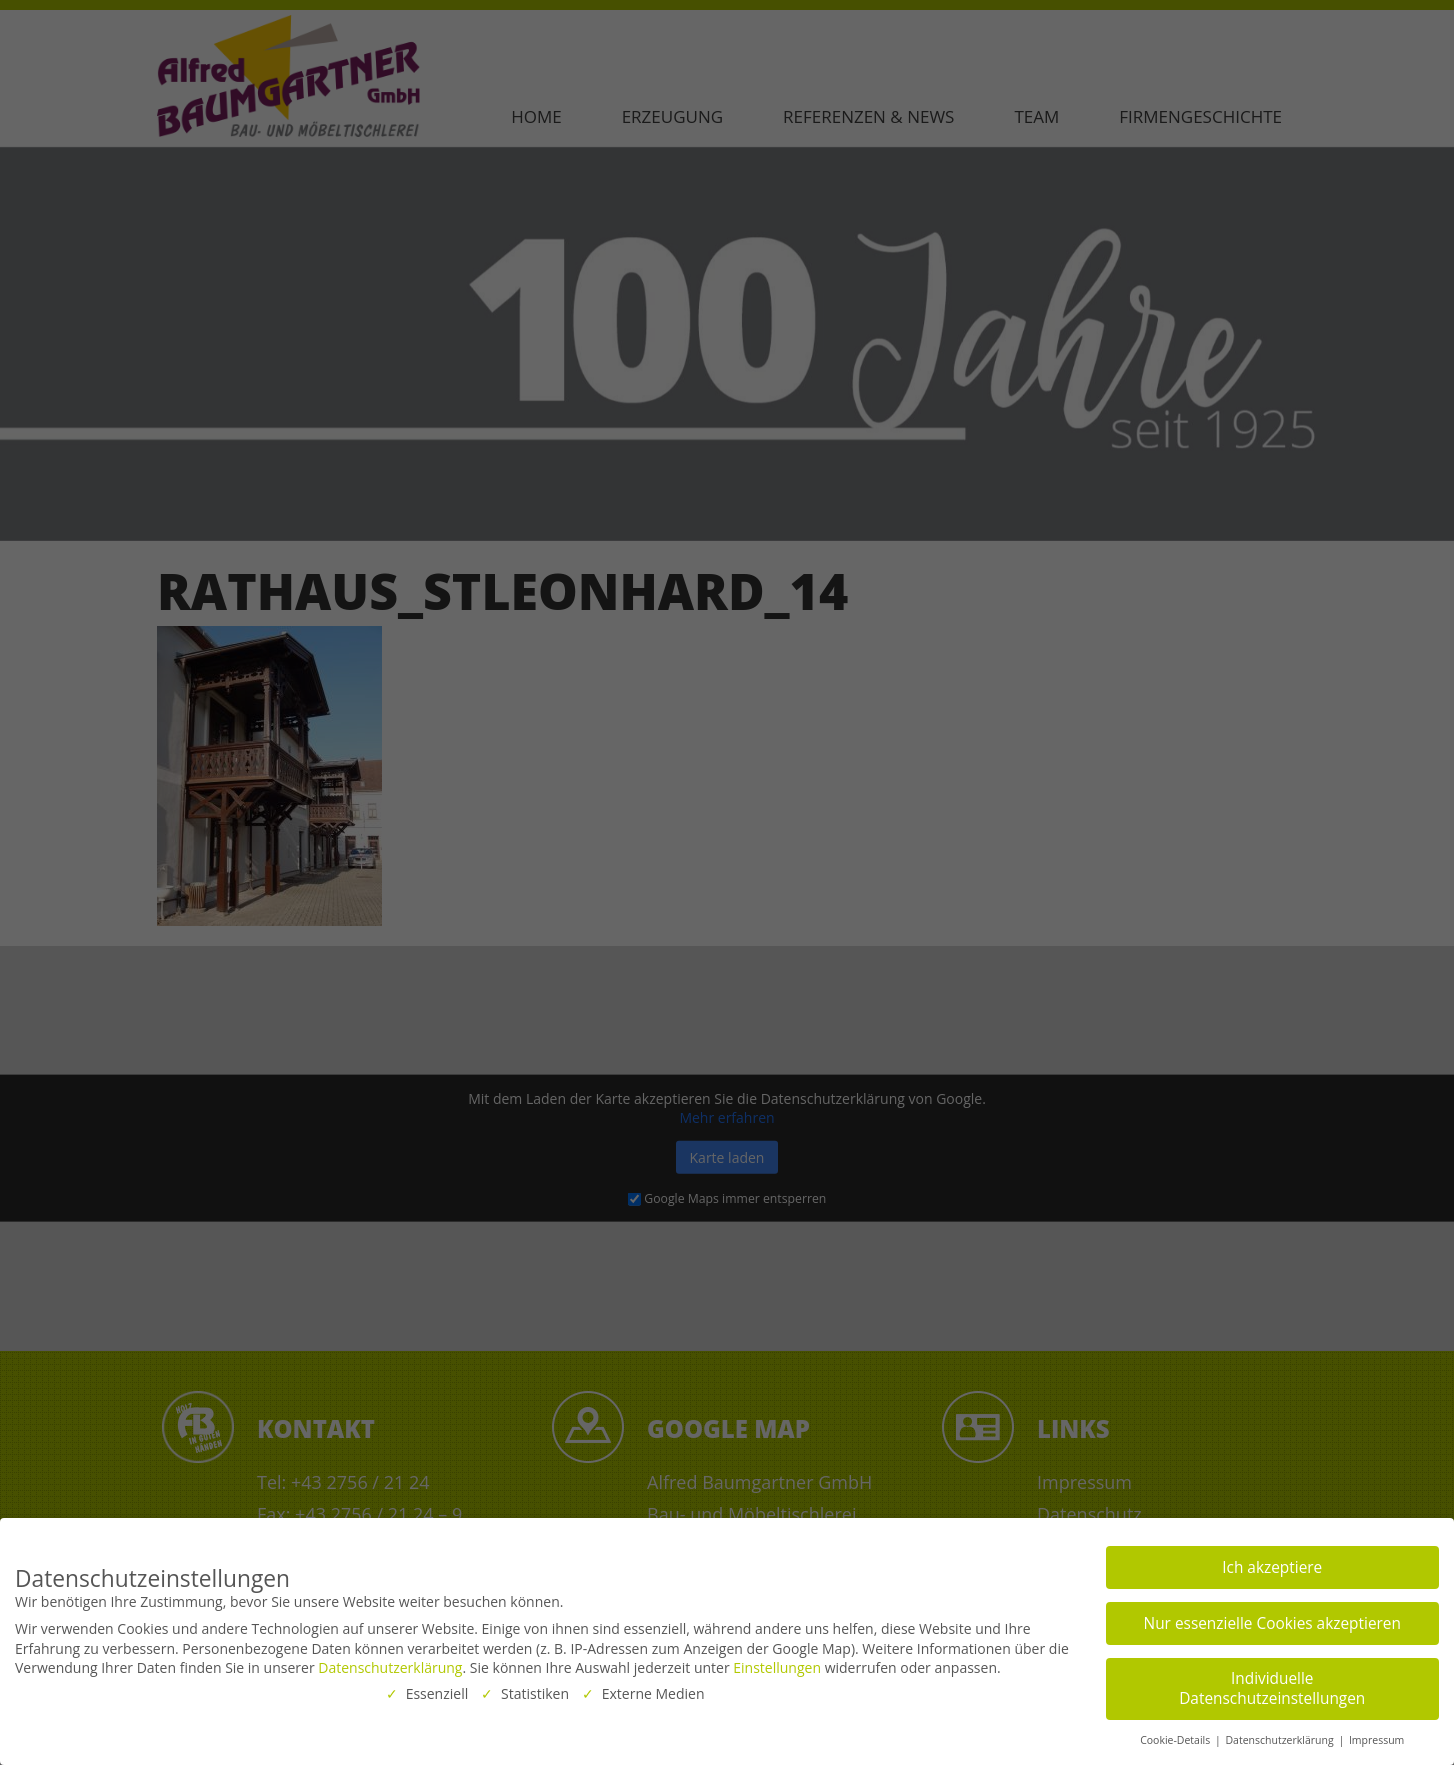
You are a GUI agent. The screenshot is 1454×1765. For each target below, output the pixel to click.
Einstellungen (777, 1663)
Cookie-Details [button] (1176, 1736)
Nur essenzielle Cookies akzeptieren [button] (1272, 1619)
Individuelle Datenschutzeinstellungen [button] (1272, 1684)
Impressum (1376, 1736)
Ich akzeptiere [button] (1272, 1563)
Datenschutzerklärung (390, 1663)
